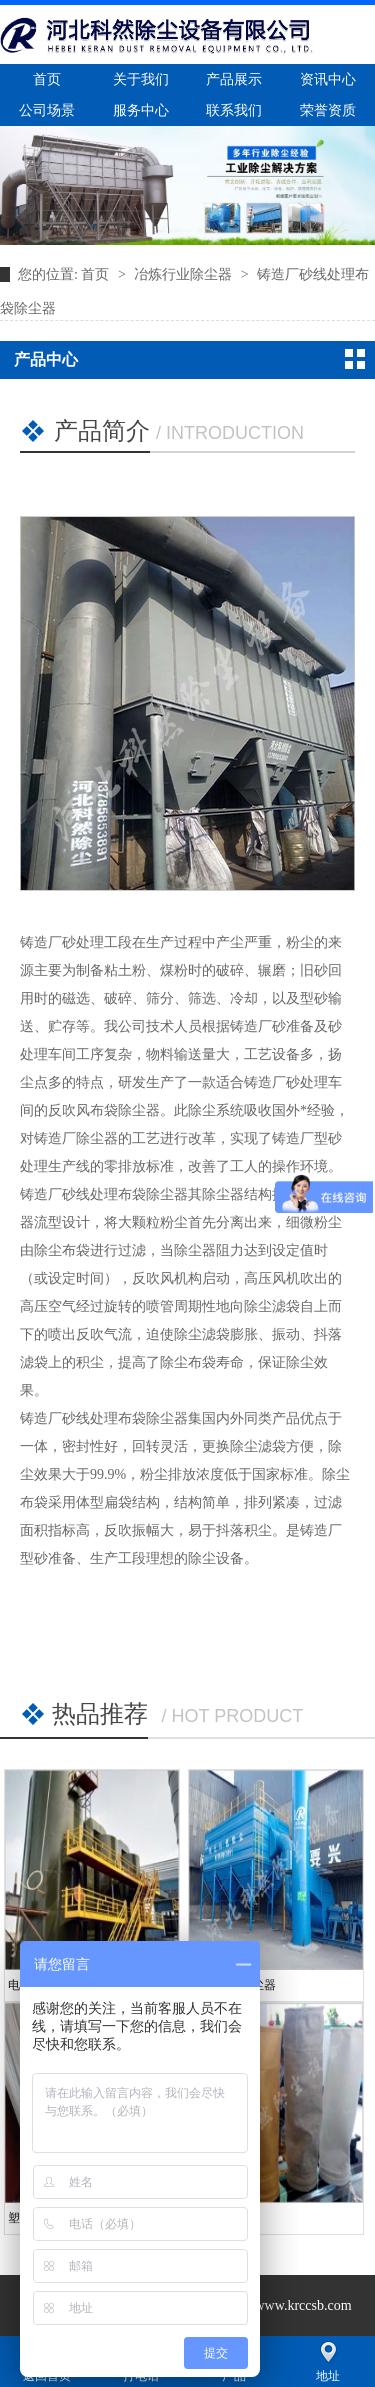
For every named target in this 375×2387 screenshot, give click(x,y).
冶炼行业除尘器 (185, 274)
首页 (97, 274)
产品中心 (46, 359)
